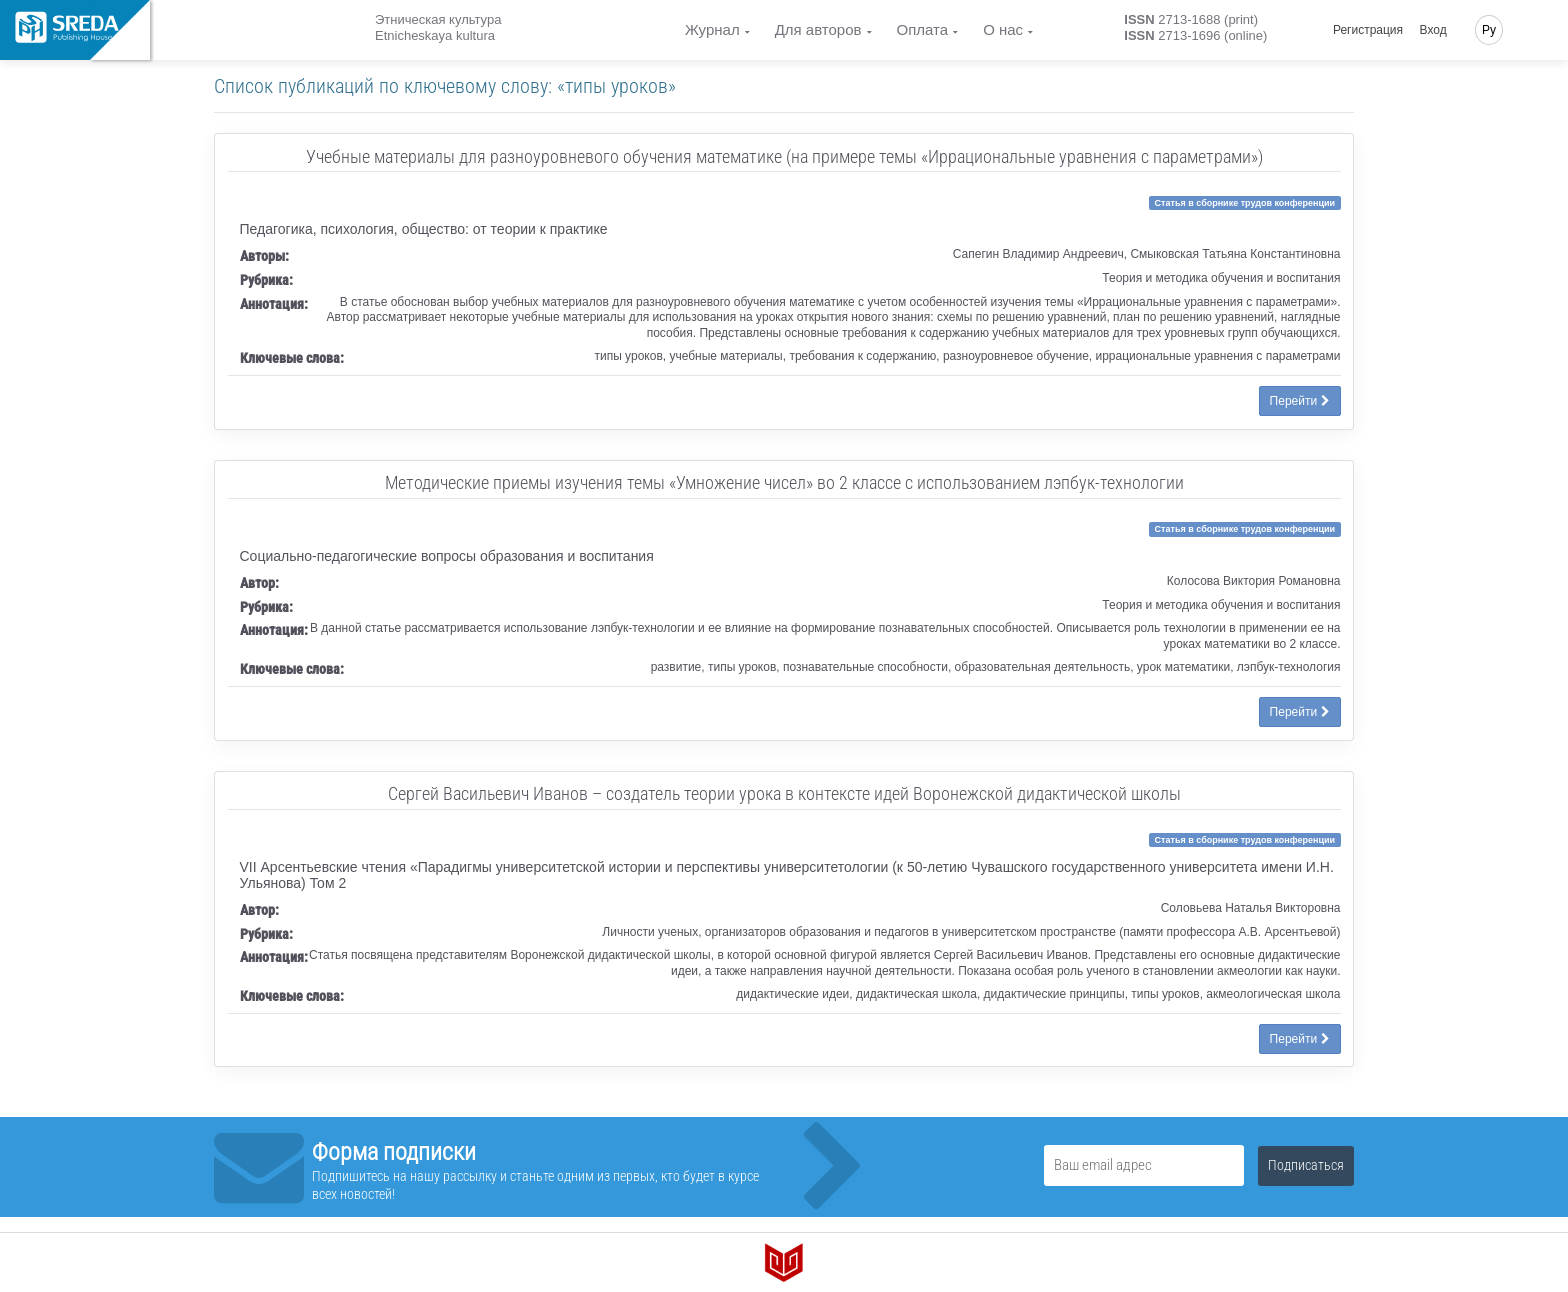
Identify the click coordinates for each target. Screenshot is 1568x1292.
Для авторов (818, 29)
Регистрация (1368, 30)
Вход (1433, 30)
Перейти (1300, 401)
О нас (1003, 29)
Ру (1489, 30)
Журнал (712, 29)
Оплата (923, 29)
